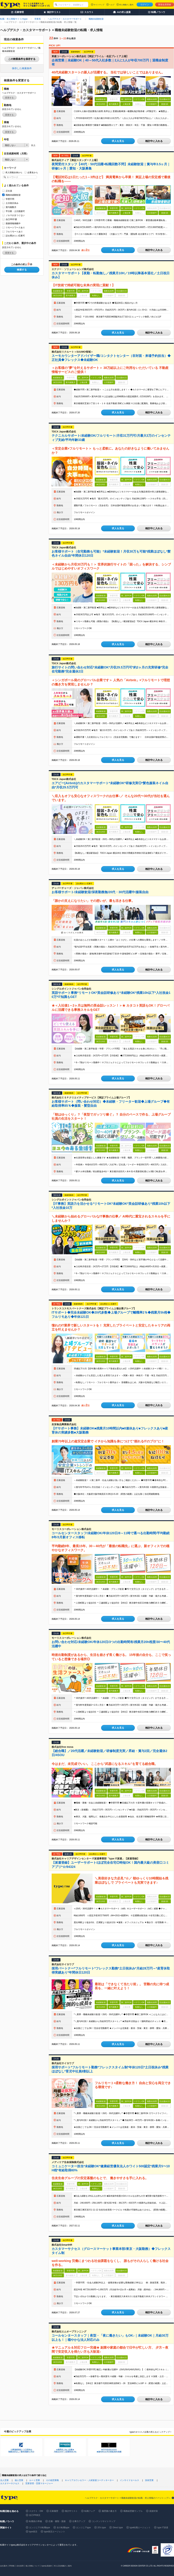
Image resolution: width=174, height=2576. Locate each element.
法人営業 (4, 2480)
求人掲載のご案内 (126, 5)
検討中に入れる (154, 141)
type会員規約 (47, 2566)
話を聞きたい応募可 (15, 235)
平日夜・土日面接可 (15, 211)
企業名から (32, 172)
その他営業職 (52, 2480)
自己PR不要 (11, 219)
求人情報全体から (13, 172)
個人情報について (33, 2566)
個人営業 (19, 2480)
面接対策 (153, 2511)
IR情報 (12, 2566)
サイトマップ (99, 5)
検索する (22, 269)
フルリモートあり (14, 231)
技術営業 (149, 2480)
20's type (102, 2527)
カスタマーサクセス (9, 2483)
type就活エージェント (54, 2531)
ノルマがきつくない (15, 215)
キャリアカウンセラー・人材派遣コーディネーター (89, 2480)
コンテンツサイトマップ (103, 2521)
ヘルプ (111, 5)
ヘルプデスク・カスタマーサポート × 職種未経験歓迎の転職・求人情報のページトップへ (127, 2498)
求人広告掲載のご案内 (63, 2566)
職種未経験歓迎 (13, 195)
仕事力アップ (78, 2521)
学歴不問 (10, 199)
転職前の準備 (35, 2521)
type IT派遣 (162, 2527)
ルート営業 (34, 2480)
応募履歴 (54, 2511)
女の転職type (63, 2527)
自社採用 (20, 2566)
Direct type (118, 2527)
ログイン (144, 4)
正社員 (9, 190)
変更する (9, 97)
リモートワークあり (15, 227)
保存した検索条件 (22, 68)
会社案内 (3, 2566)
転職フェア (89, 2511)
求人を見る (118, 141)
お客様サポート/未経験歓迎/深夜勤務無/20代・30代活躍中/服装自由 (100, 892)
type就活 (33, 2531)
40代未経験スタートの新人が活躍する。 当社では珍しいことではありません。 (108, 72)
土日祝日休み (12, 203)
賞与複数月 (11, 207)
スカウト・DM (36, 2511)
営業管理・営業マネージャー (39, 2483)
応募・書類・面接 (57, 2521)
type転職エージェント (140, 2527)
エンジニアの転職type (39, 2527)
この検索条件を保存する (21, 59)
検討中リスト (71, 2511)
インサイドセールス (129, 2480)
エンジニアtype (83, 2527)
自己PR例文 (35, 2515)
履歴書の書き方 (109, 2511)
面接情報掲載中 (13, 223)
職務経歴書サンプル (133, 2511)
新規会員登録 (164, 4)
